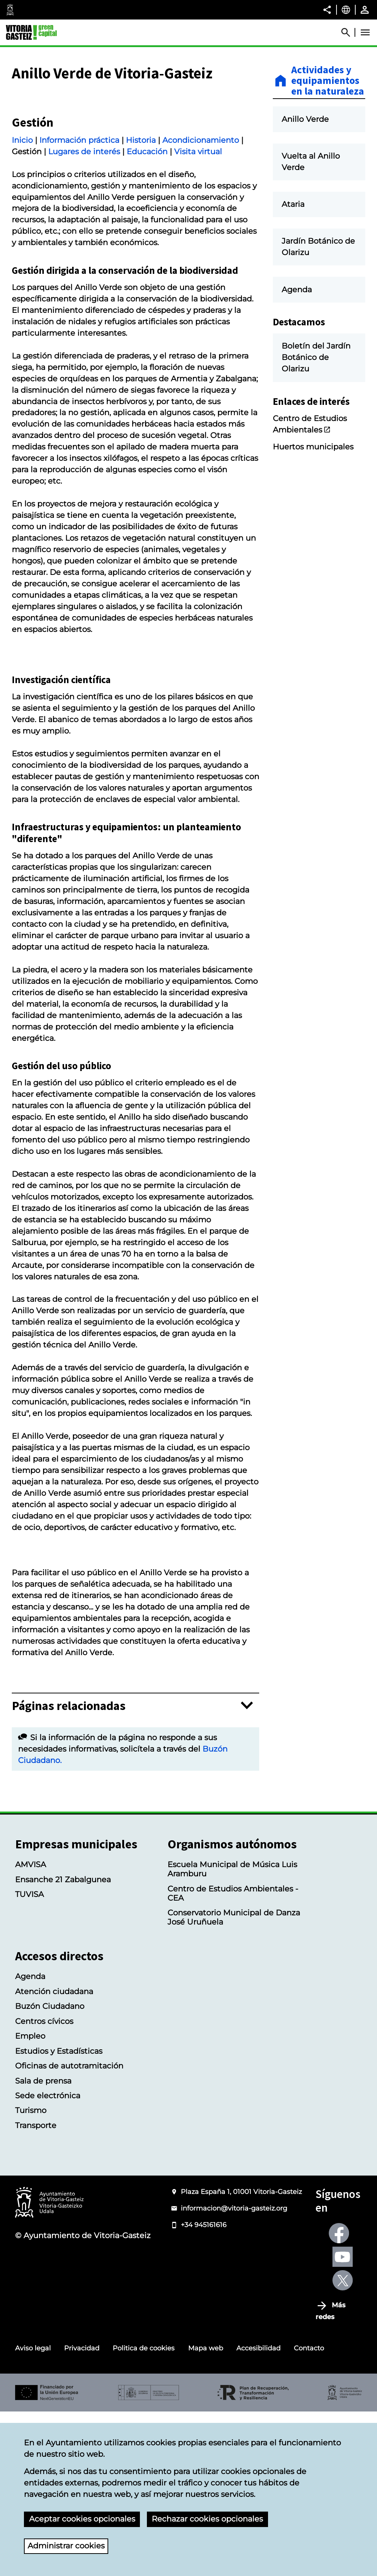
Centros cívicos (44, 2185)
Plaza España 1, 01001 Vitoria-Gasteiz (241, 2356)
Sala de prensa (43, 2245)
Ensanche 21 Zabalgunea (63, 2044)
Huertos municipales (313, 446)
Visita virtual (198, 238)
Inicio (22, 226)
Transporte (35, 2289)
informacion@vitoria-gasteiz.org (234, 2373)
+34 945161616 (203, 2389)
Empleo (30, 2200)
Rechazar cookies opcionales (207, 2518)
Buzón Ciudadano (49, 2171)
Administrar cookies (66, 2545)
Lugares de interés (84, 238)
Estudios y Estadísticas (58, 2215)
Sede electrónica (47, 2260)
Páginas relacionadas (69, 1870)
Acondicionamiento (200, 226)
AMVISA (30, 2028)
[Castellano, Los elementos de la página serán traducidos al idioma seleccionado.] (346, 9)
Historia (141, 226)
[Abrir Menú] (365, 32)
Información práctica (79, 226)
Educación (147, 238)
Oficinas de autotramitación (69, 2230)
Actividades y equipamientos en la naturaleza (327, 81)
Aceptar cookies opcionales (82, 2518)
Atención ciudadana (54, 2155)
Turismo (30, 2275)
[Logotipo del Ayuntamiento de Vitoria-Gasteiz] (49, 2367)
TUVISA (29, 2058)
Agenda (30, 2141)
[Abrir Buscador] (349, 32)
